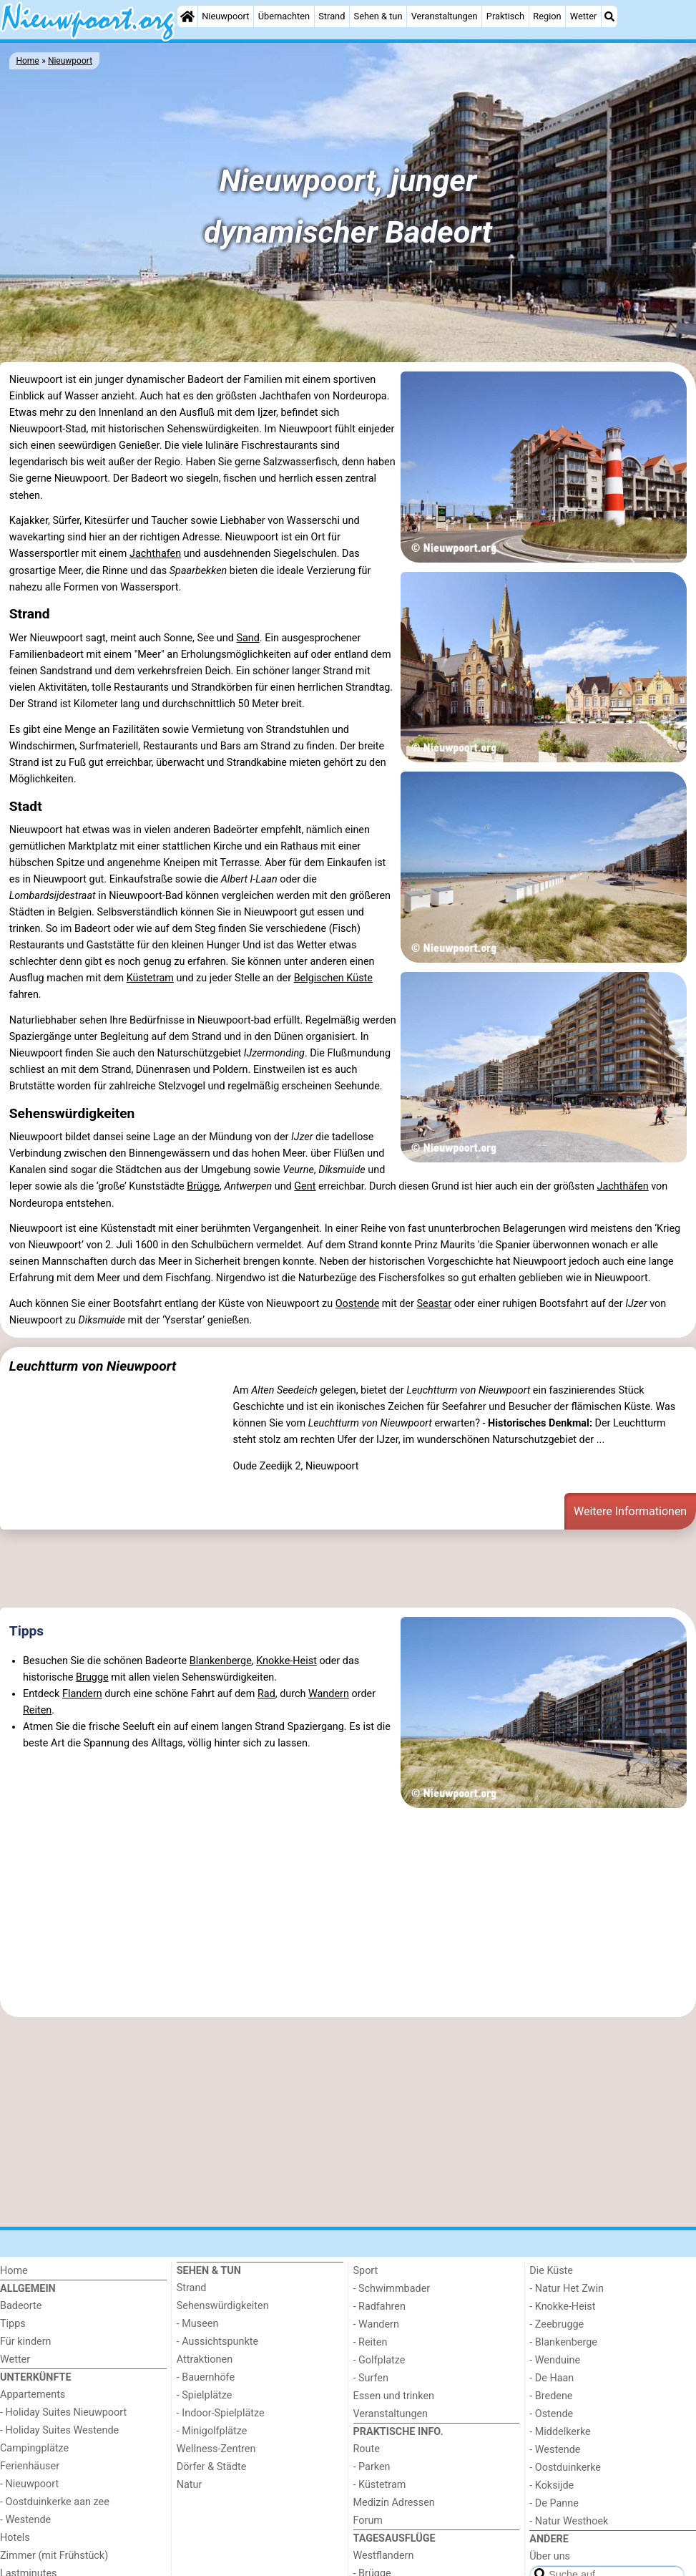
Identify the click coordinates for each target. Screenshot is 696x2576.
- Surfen (370, 2378)
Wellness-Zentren (216, 2449)
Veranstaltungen (444, 16)
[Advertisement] (348, 1571)
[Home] (187, 16)
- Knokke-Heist (562, 2306)
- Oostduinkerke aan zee (54, 2502)
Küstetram (150, 978)
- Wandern (376, 2324)
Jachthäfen (623, 1186)
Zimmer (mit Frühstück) (54, 2556)
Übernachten (284, 16)
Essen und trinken (394, 2396)
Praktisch (505, 16)
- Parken (372, 2467)
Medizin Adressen (394, 2503)
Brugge (92, 1677)
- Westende (25, 2520)
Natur (189, 2485)
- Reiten (370, 2342)
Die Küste (551, 2271)
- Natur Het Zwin (566, 2289)
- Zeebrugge (556, 2324)
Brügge (203, 1186)
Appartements (32, 2394)
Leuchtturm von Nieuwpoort (93, 1366)
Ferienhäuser (29, 2466)
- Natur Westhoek (568, 2521)
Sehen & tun (378, 16)
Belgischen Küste (333, 978)
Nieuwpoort (225, 16)
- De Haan (551, 2378)
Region (547, 16)
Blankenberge (221, 1661)
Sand (247, 638)
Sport (365, 2271)
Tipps (26, 1631)
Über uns (549, 2556)
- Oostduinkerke (565, 2467)
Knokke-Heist (286, 1661)
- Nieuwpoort (29, 2484)
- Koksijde (551, 2485)
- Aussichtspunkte (217, 2342)
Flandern (82, 1694)
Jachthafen (155, 554)
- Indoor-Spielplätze (221, 2413)
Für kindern (26, 2342)
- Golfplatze (379, 2360)
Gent (304, 1186)
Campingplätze (34, 2448)
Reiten (37, 1710)
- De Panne (554, 2503)
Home (14, 2271)
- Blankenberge (563, 2342)
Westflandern (383, 2556)
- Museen (198, 2324)
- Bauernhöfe (206, 2377)
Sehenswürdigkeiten (223, 2306)
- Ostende (551, 2414)
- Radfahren (379, 2306)
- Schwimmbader (392, 2289)
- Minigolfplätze (212, 2431)
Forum (368, 2520)
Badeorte (20, 2306)
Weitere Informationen (630, 1511)
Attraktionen (204, 2359)
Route (366, 2449)
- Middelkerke (559, 2432)
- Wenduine (554, 2360)
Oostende (357, 1304)
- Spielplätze (204, 2395)
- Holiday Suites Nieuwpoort (63, 2412)
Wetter (583, 16)
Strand (331, 16)
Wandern (328, 1694)
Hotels (15, 2538)
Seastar (433, 1304)
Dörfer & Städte (212, 2467)
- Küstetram (379, 2485)
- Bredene (550, 2396)
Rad (266, 1694)
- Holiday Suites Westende (59, 2430)
